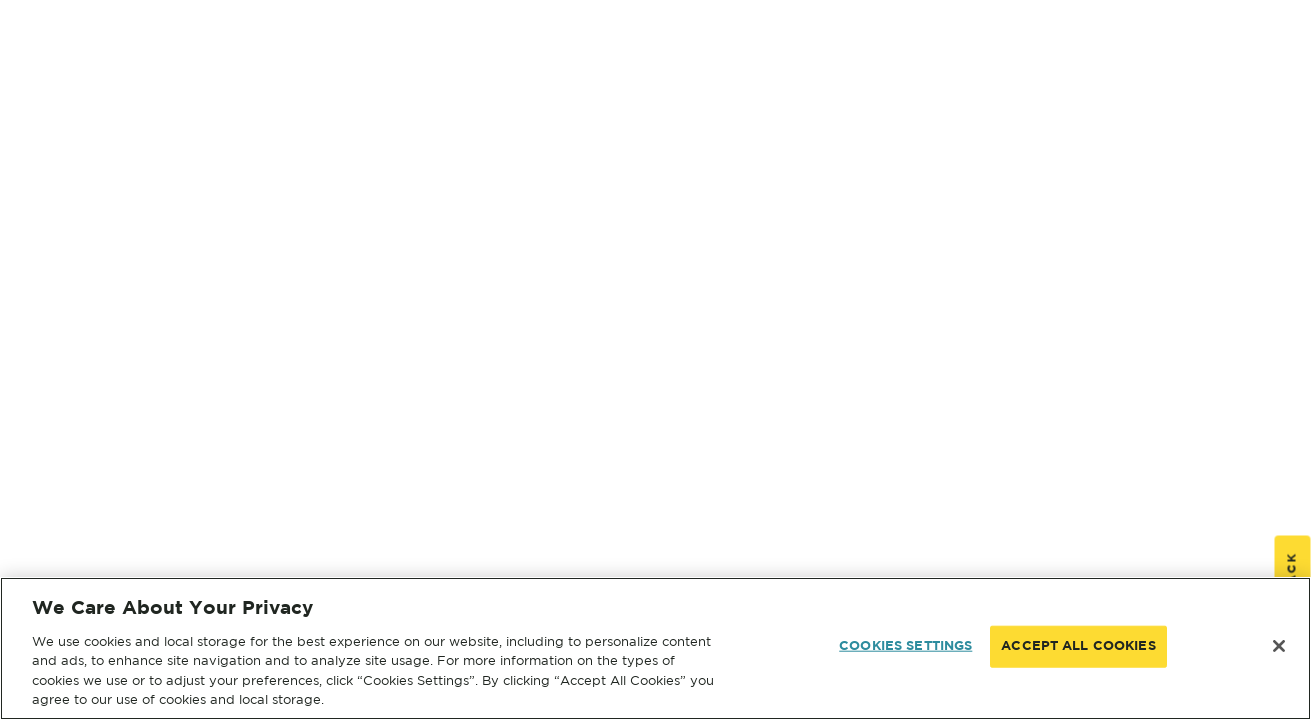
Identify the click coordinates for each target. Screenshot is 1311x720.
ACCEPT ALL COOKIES (1078, 646)
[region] (655, 648)
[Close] (1279, 646)
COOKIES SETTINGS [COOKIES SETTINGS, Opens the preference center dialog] (905, 646)
